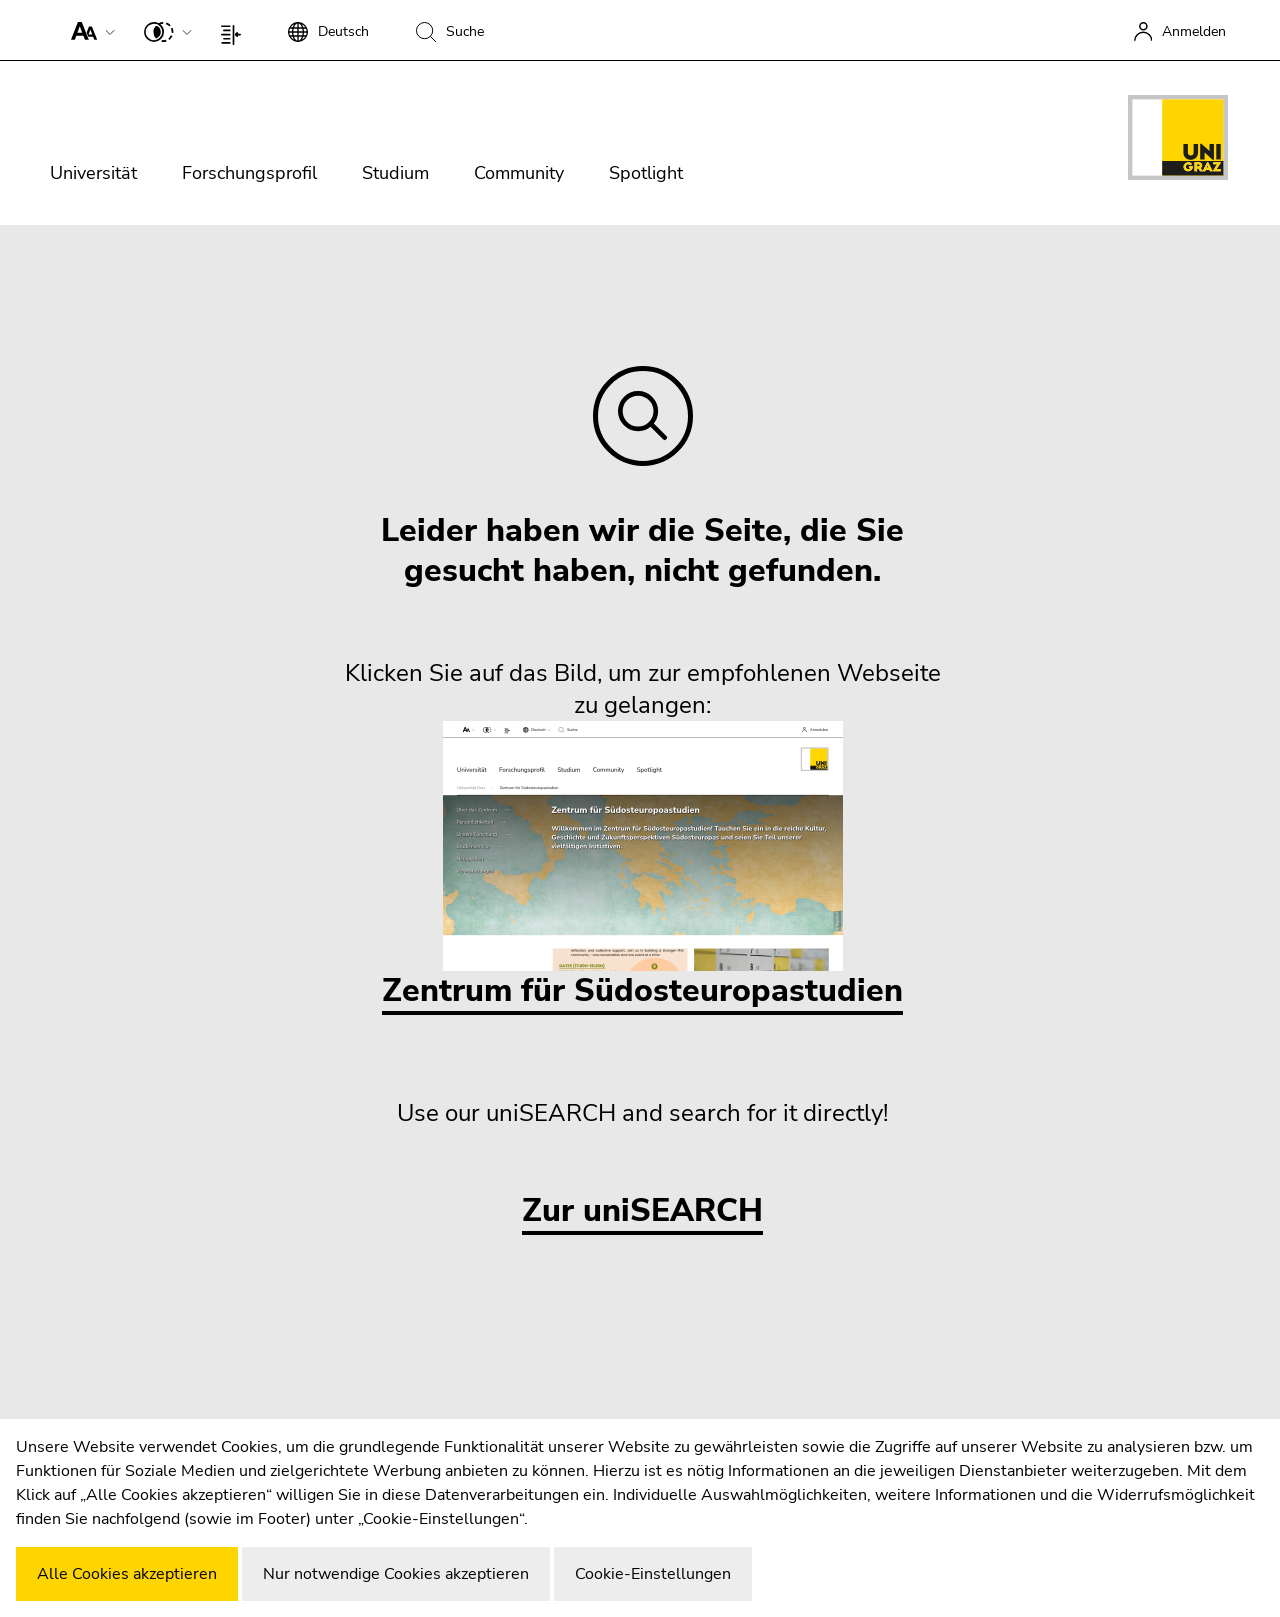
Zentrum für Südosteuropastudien (642, 866)
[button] (88, 30)
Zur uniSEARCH (642, 1211)
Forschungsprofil (249, 173)
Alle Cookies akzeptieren (127, 1574)
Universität (93, 173)
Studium (395, 173)
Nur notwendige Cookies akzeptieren (396, 1574)
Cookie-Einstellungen (653, 1574)
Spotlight (646, 173)
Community (519, 173)
